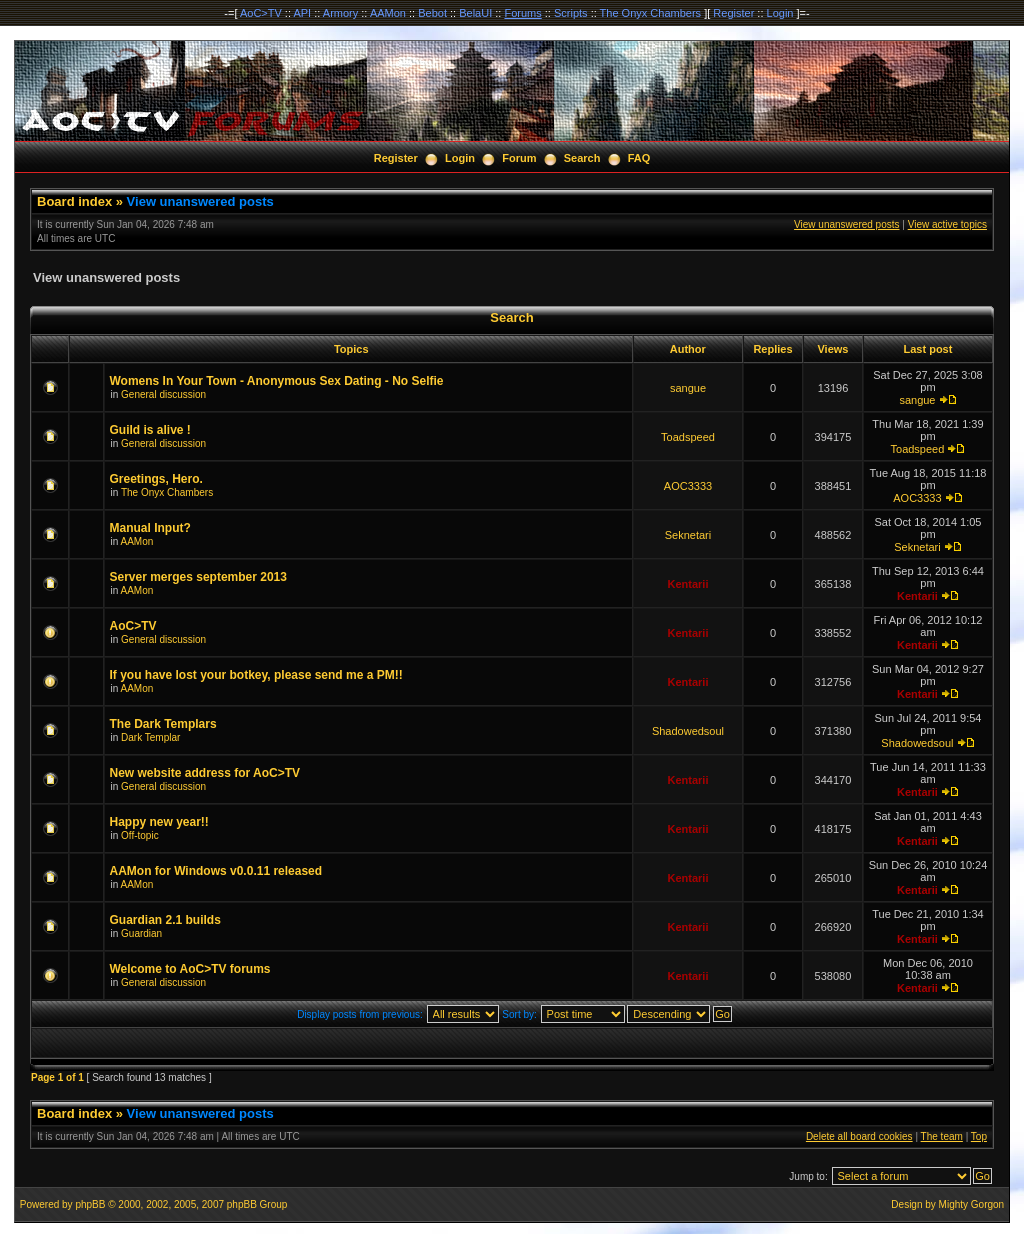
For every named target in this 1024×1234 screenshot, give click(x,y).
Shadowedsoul (688, 731)
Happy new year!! (158, 822)
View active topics (947, 224)
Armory (340, 13)
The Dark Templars (162, 724)
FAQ (639, 158)
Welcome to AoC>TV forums (189, 969)
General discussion (163, 394)
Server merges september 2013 (197, 577)
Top (979, 1136)
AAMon (388, 13)
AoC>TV (261, 13)
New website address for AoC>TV (204, 773)
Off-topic (140, 835)
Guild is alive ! (149, 430)
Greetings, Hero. (155, 479)
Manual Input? (149, 528)
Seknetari (688, 535)
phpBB (90, 1204)
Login (780, 13)
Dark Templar (150, 737)
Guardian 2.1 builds (164, 920)
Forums (522, 13)
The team (942, 1136)
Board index (74, 201)
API (302, 13)
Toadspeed (688, 437)
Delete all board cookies (859, 1136)
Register (733, 13)
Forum (519, 158)
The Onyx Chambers (650, 13)
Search (582, 158)
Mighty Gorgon (972, 1204)
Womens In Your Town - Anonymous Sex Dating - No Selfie (276, 381)
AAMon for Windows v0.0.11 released (215, 871)
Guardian (141, 933)
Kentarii (687, 584)
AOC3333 (688, 486)
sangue (688, 388)
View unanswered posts (200, 201)
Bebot (432, 13)
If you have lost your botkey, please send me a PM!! (255, 675)
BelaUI (475, 13)
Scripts (571, 13)
